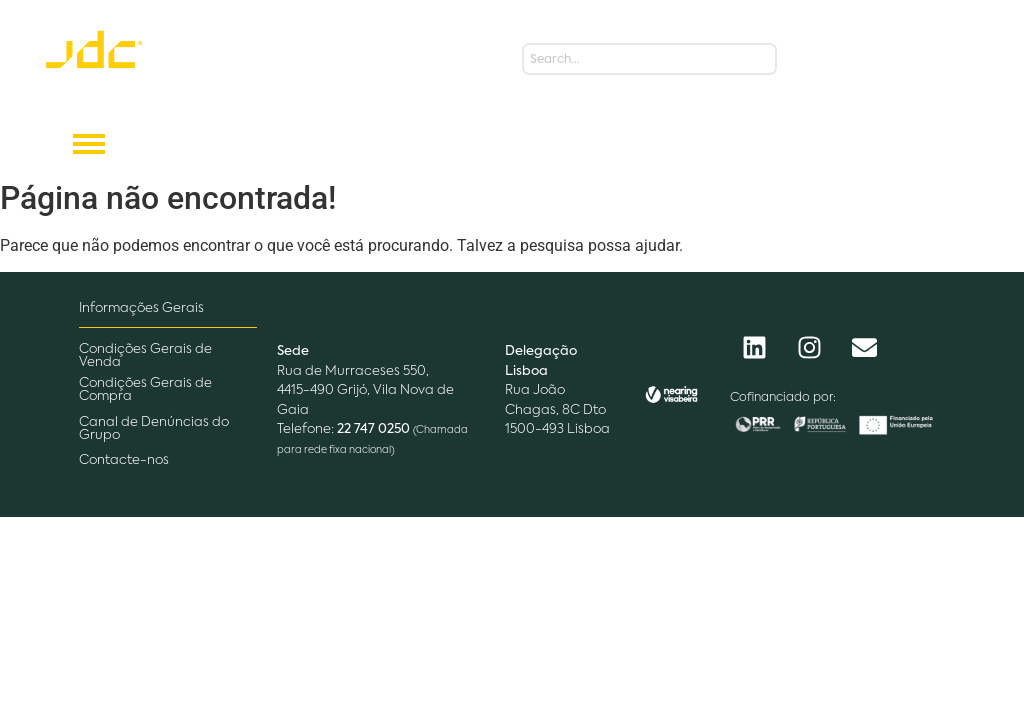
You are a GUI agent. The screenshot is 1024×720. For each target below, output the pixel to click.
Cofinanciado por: (783, 398)
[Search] (649, 59)
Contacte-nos (124, 460)
